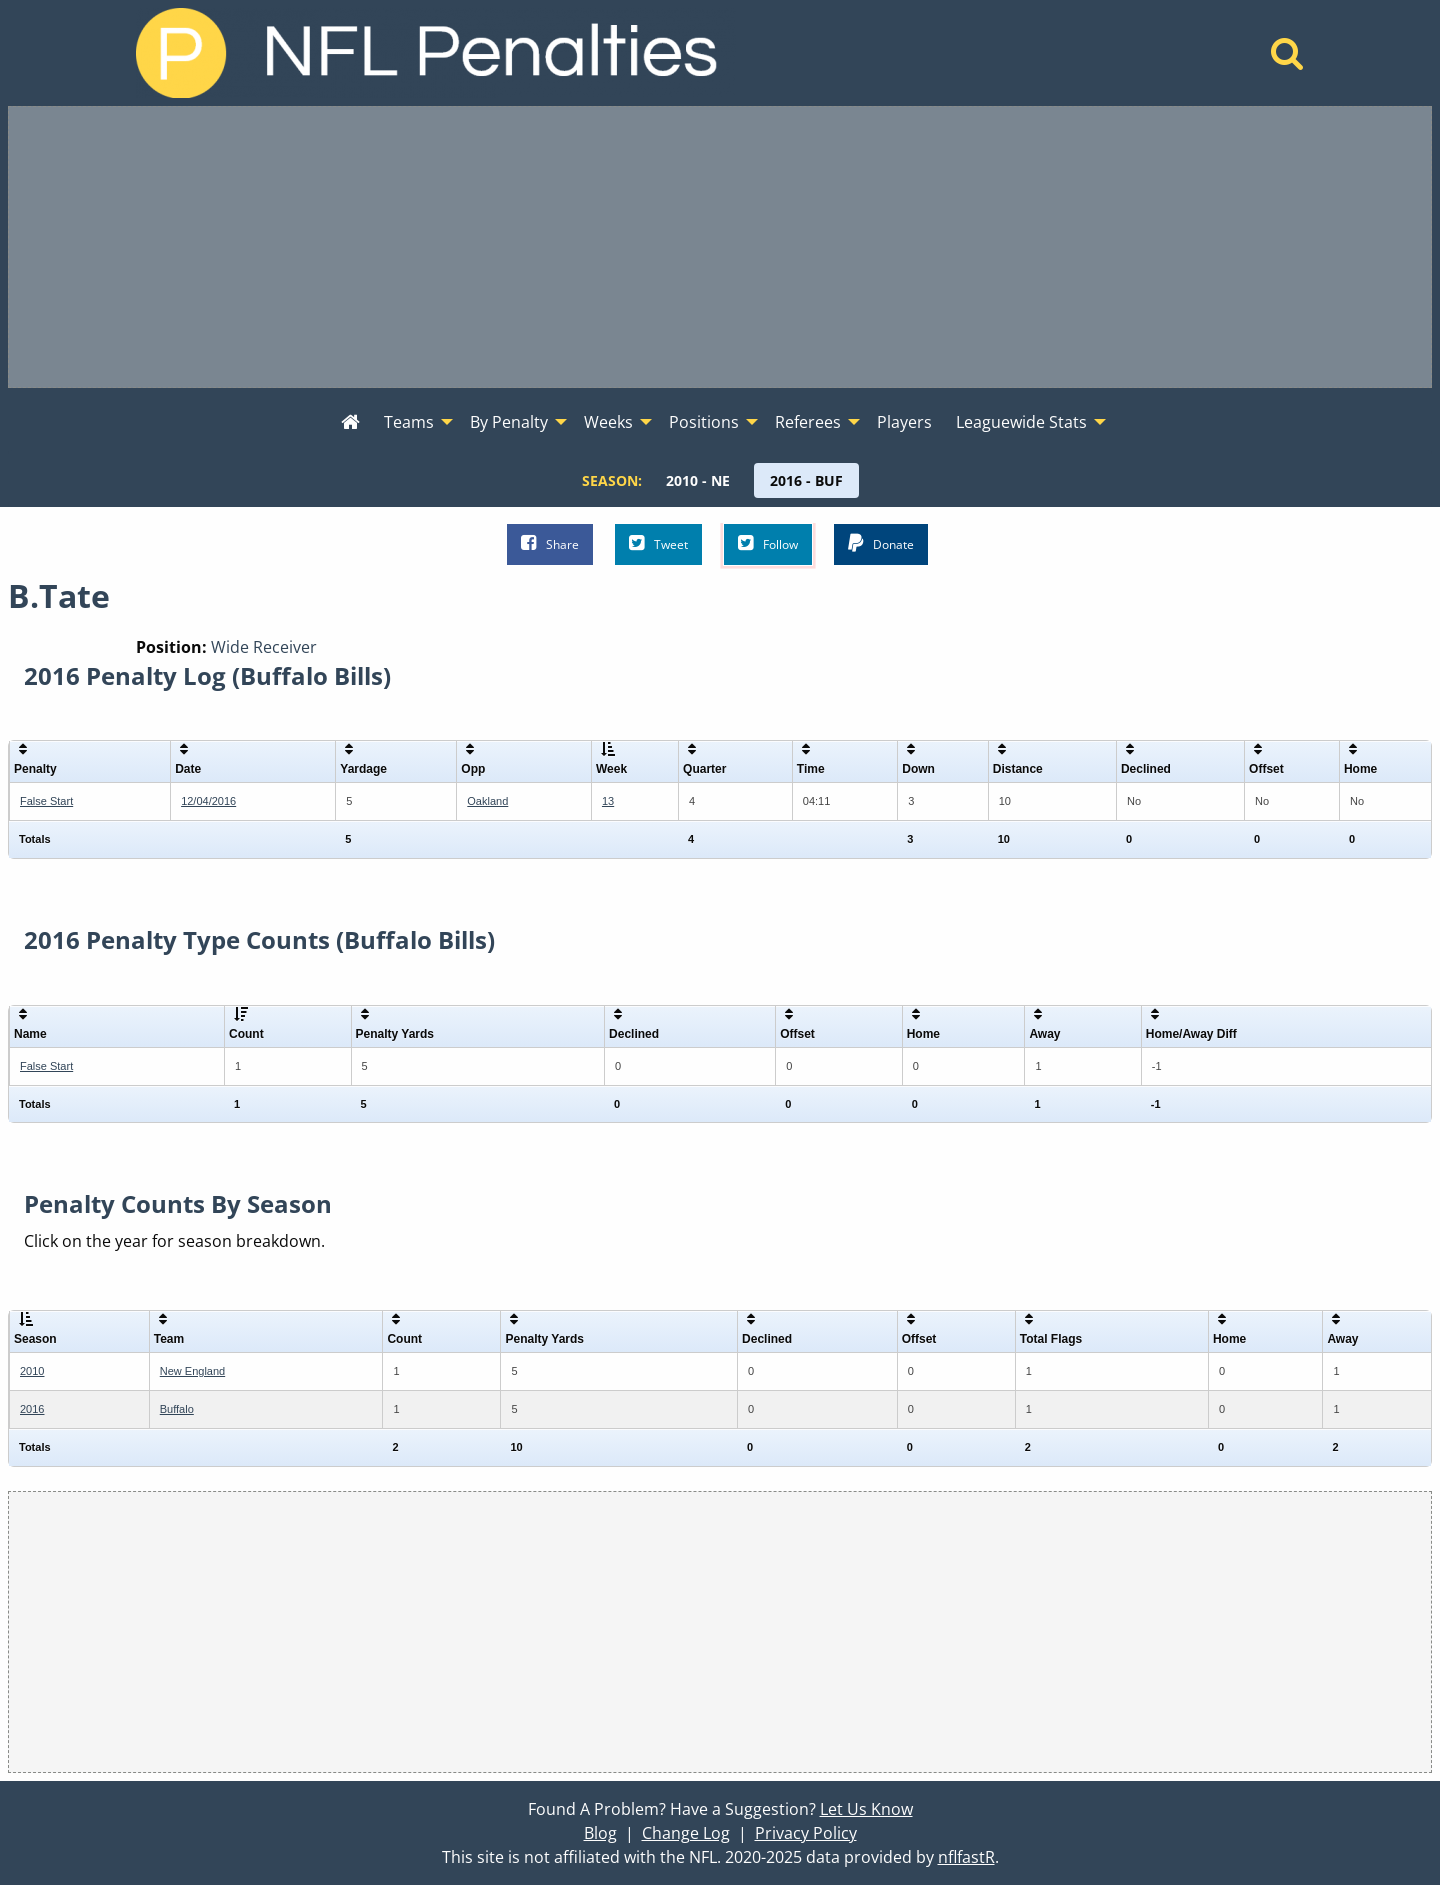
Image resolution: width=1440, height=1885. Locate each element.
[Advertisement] (720, 247)
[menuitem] (350, 423)
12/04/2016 (208, 801)
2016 (32, 1409)
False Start (46, 801)
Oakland (487, 801)
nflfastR (966, 1857)
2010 (32, 1371)
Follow (768, 543)
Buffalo (177, 1409)
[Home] (1287, 59)
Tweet (658, 543)
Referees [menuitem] (808, 422)
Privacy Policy (806, 1833)
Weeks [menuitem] (608, 422)
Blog (600, 1833)
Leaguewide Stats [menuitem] (1021, 422)
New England (192, 1371)
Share (550, 543)
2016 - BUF (806, 480)
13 (608, 801)
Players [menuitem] (904, 422)
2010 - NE (698, 480)
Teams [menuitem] (409, 422)
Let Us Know (866, 1809)
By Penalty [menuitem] (509, 422)
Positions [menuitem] (704, 422)
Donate (881, 543)
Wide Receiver (264, 647)
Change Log (686, 1833)
